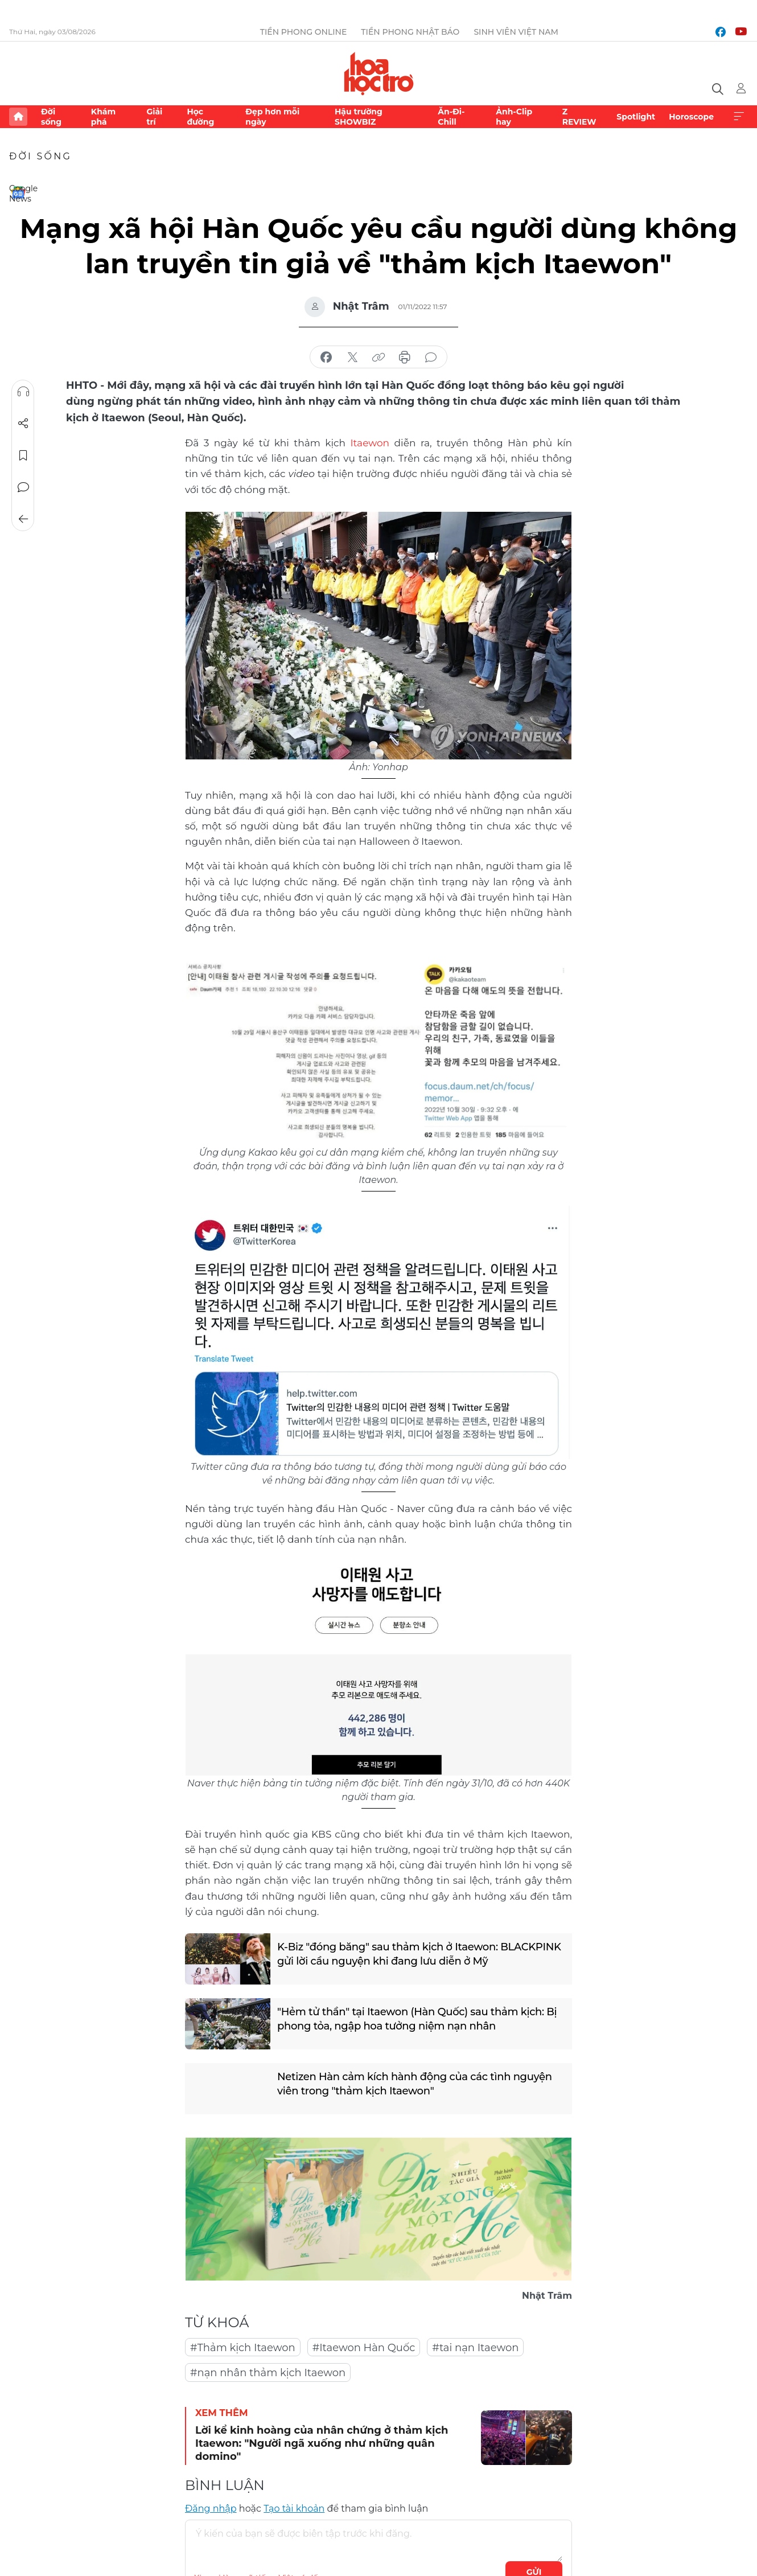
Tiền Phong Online (303, 32)
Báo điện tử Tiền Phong (378, 73)
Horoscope (691, 117)
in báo (405, 357)
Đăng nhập (211, 2508)
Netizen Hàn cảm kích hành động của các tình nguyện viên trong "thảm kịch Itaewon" (414, 2083)
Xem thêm (739, 117)
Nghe (23, 391)
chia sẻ (326, 357)
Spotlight (635, 117)
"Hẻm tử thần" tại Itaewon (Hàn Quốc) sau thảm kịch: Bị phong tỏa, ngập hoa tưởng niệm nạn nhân (417, 2019)
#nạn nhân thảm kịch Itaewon (267, 2373)
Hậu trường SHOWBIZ (358, 116)
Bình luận (23, 487)
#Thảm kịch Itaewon (242, 2347)
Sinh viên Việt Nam (516, 32)
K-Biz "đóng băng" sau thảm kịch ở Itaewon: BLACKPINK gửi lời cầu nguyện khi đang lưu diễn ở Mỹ (419, 1954)
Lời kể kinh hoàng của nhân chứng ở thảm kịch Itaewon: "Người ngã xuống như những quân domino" (321, 2443)
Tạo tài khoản (294, 2508)
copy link (378, 357)
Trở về (23, 519)
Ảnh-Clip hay (514, 116)
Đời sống (51, 116)
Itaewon (369, 443)
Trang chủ (18, 117)
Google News (18, 192)
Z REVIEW (579, 116)
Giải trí (154, 116)
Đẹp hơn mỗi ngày (272, 116)
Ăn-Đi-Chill (451, 116)
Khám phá (103, 116)
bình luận (431, 357)
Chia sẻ (23, 423)
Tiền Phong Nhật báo (410, 32)
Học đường (200, 116)
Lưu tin (23, 455)
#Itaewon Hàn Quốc (363, 2347)
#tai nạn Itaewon (475, 2347)
